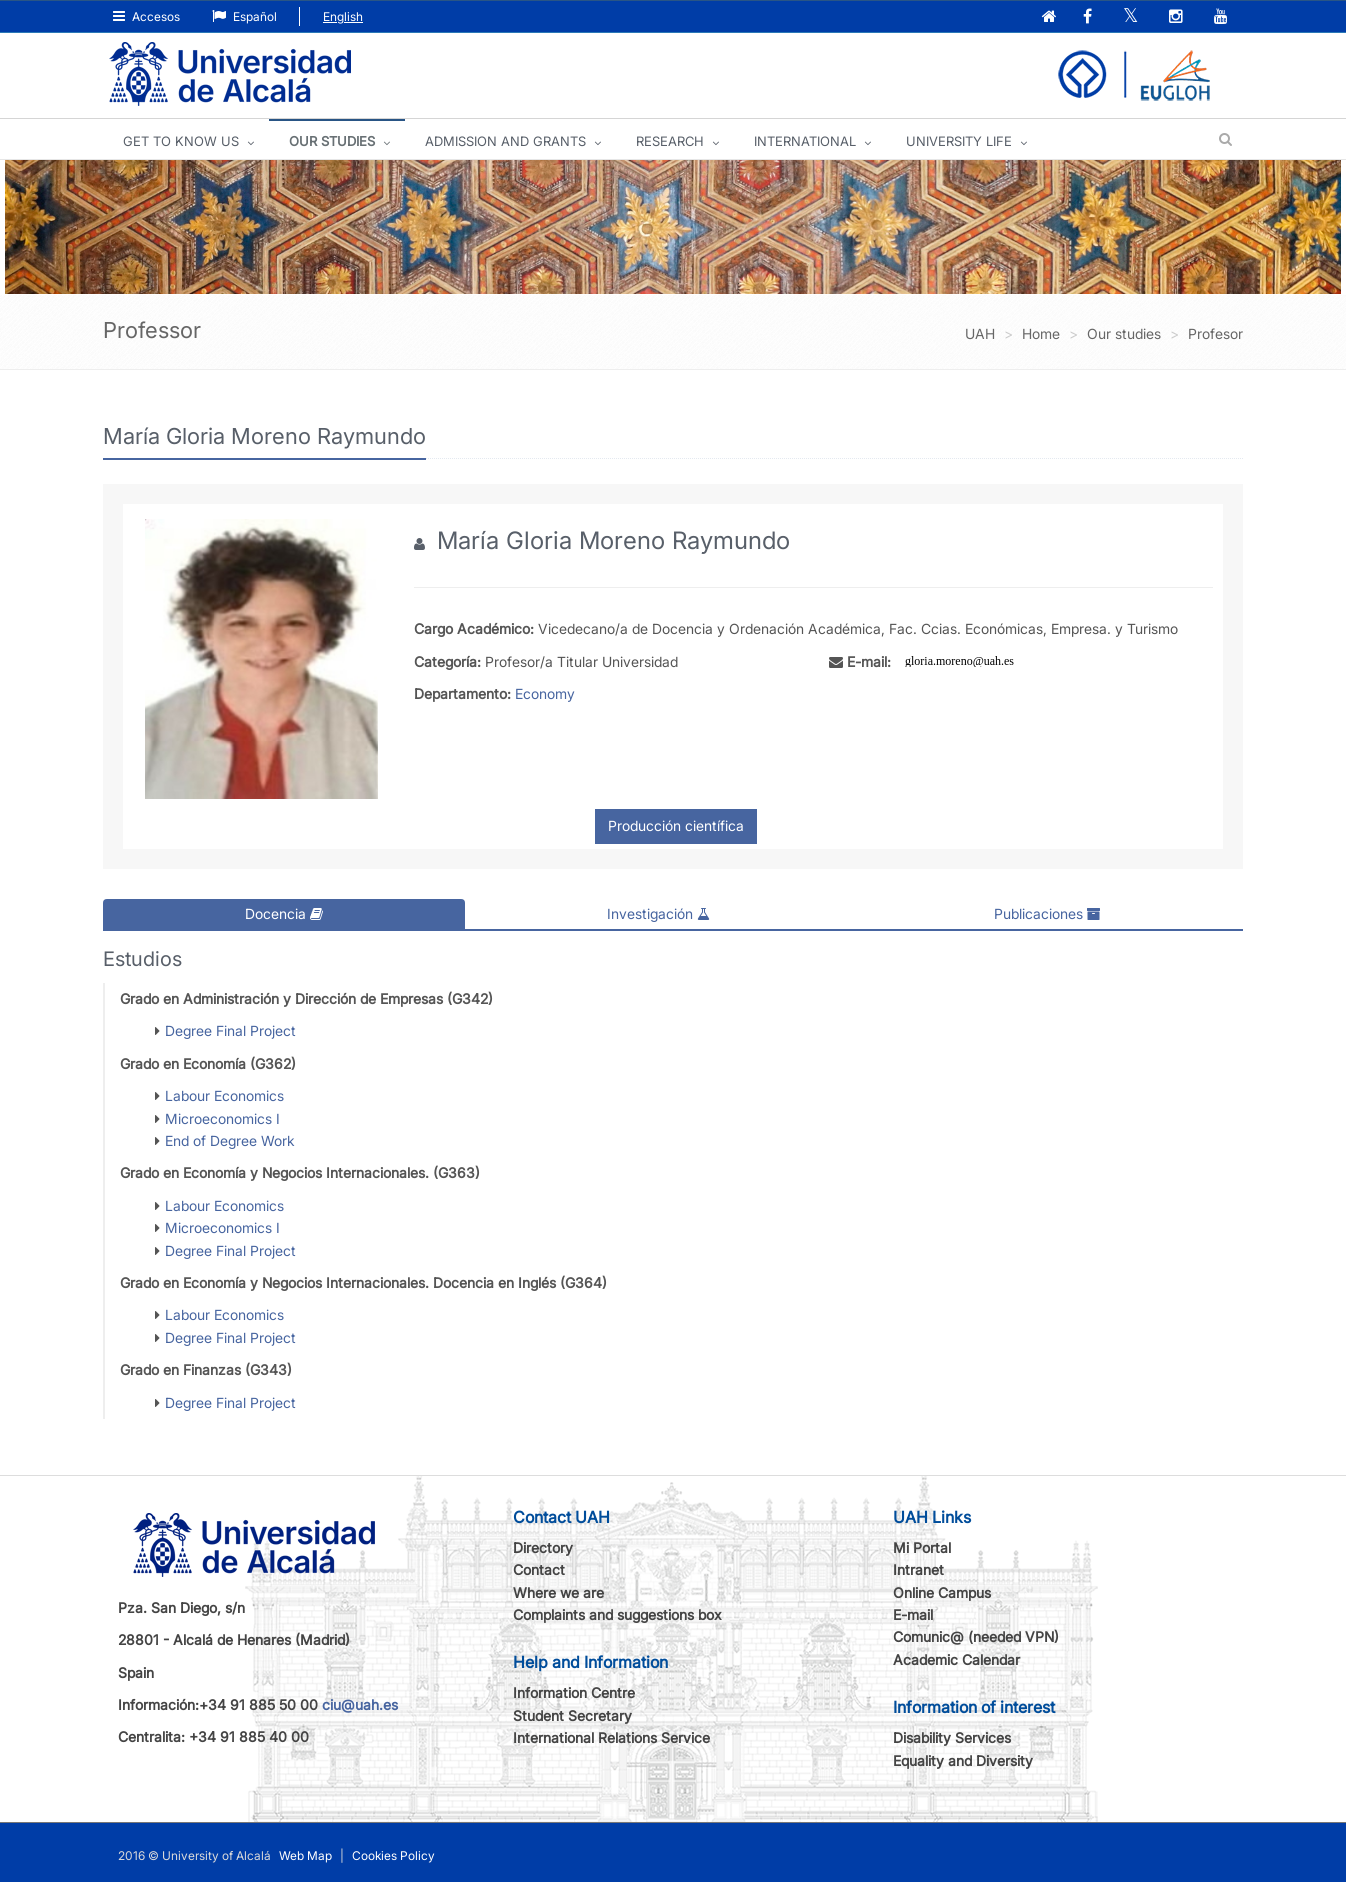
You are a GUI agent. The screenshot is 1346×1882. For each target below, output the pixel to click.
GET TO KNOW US (181, 141)
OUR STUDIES (332, 141)
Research (670, 141)
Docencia (284, 913)
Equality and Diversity (963, 1759)
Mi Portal (922, 1547)
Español (244, 16)
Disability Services (952, 1737)
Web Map (305, 1855)
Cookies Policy (393, 1855)
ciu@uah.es (360, 1704)
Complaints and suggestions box (617, 1614)
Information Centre (574, 1692)
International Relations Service (611, 1737)
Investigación (658, 913)
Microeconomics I (222, 1117)
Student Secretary (572, 1715)
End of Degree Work (230, 1140)
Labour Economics (224, 1095)
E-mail (913, 1614)
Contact (539, 1569)
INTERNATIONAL (805, 141)
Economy (545, 693)
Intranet (918, 1569)
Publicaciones (1047, 913)
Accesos (146, 16)
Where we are (558, 1591)
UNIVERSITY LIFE (959, 141)
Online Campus (942, 1591)
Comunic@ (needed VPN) (976, 1636)
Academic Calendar (956, 1659)
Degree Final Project (230, 1030)
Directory (543, 1547)
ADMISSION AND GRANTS (505, 141)
